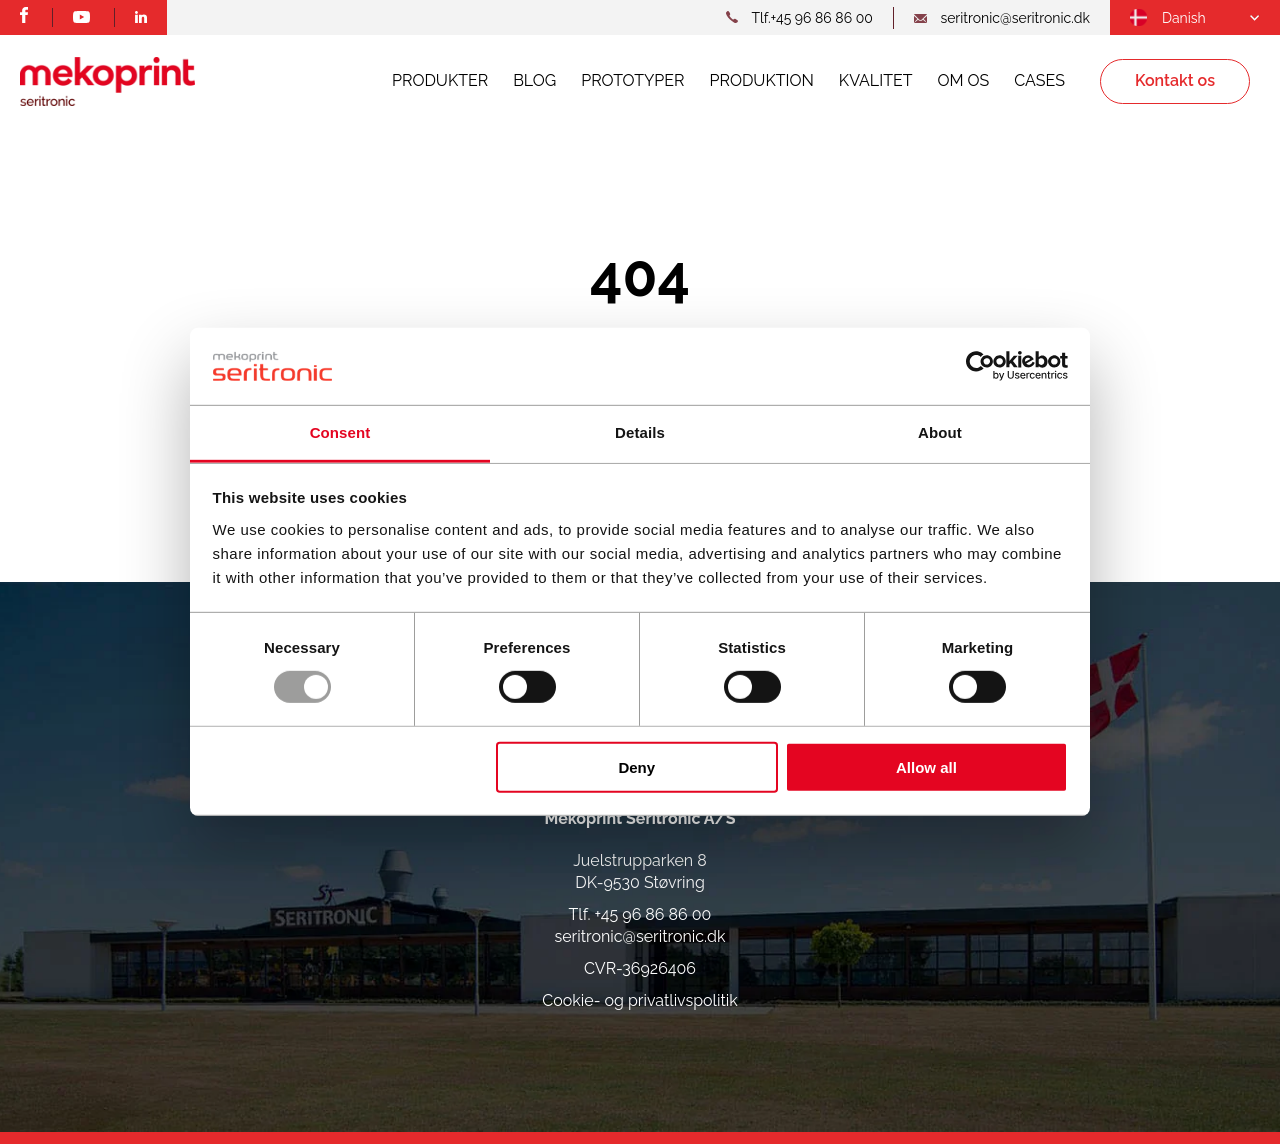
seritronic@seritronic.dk (640, 936)
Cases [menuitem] (1039, 80)
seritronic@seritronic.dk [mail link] (1015, 18)
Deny (636, 766)
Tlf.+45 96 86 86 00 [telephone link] (811, 18)
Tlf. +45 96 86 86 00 (640, 914)
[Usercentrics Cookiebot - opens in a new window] (980, 366)
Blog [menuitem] (534, 80)
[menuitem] (1168, 18)
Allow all (926, 766)
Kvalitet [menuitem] (876, 80)
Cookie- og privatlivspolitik (639, 1000)
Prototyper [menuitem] (632, 80)
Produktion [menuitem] (762, 80)
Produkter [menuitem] (440, 80)
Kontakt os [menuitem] (1175, 80)
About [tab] (940, 432)
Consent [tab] (340, 432)
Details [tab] (640, 432)
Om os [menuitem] (963, 80)
